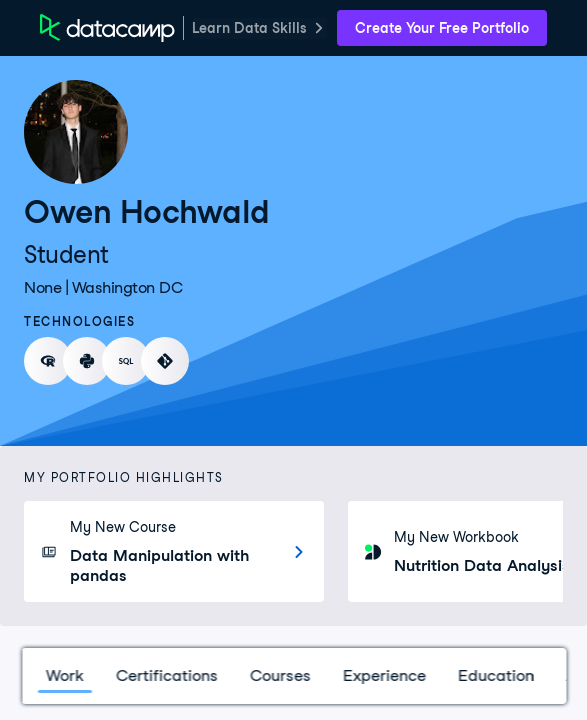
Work (64, 675)
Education (495, 675)
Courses (279, 675)
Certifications (166, 675)
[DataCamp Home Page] (107, 28)
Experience (383, 675)
